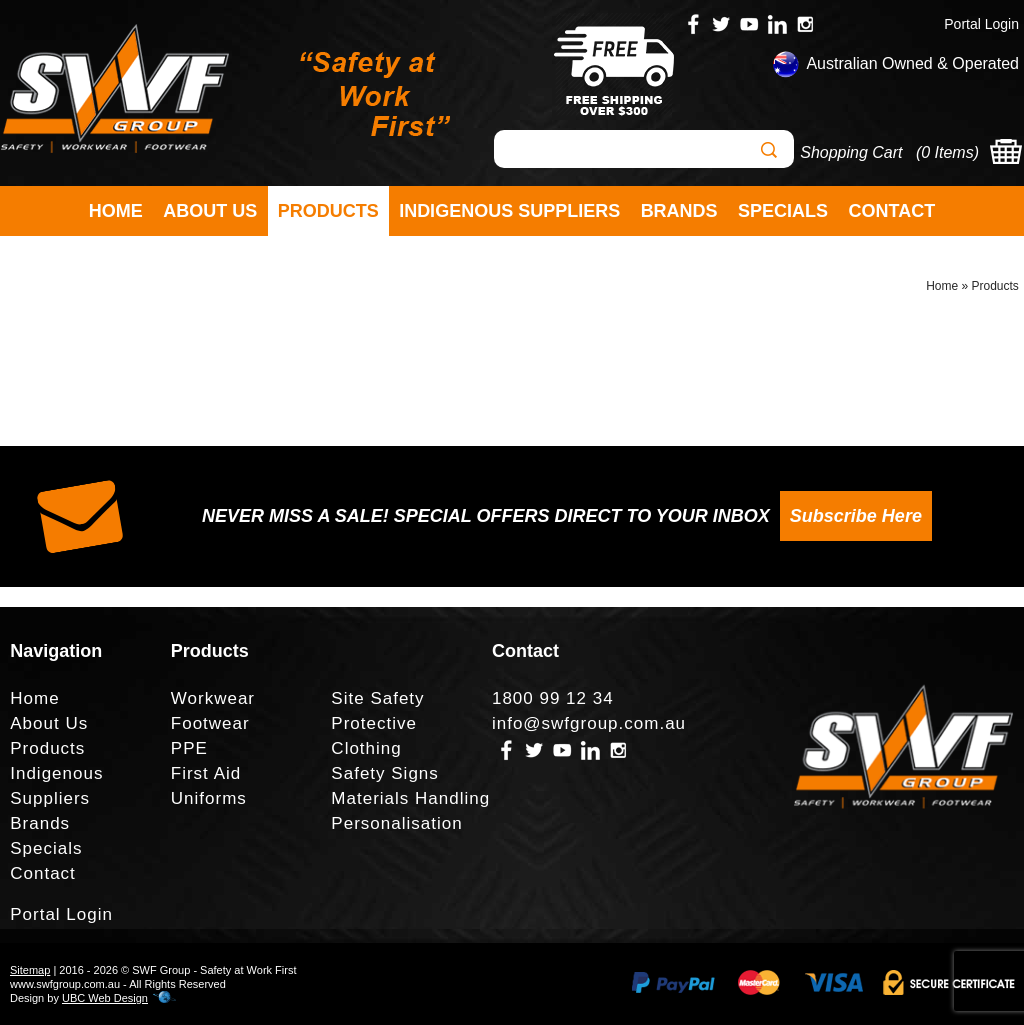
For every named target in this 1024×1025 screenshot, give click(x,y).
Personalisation (396, 823)
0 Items (947, 152)
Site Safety (377, 698)
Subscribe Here (856, 516)
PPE (189, 748)
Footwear (210, 723)
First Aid (206, 773)
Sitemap (30, 970)
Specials (783, 211)
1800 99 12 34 (553, 698)
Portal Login (981, 24)
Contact (892, 211)
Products (328, 211)
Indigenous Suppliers (509, 211)
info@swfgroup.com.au (589, 723)
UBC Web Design (105, 998)
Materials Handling (410, 798)
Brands (679, 211)
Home (116, 211)
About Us (210, 211)
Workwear (213, 698)
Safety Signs (384, 773)
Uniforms (209, 798)
